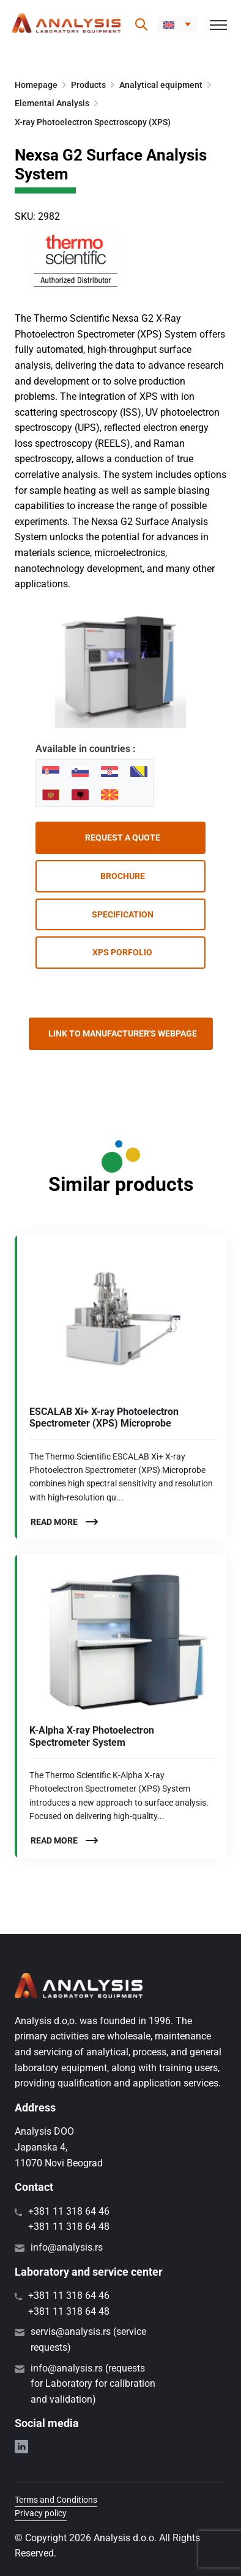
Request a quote (122, 837)
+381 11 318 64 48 (68, 2226)
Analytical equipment (160, 85)
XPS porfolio (122, 952)
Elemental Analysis (52, 103)
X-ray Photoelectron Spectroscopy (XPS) (93, 122)
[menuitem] (177, 24)
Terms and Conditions (56, 2500)
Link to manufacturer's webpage (122, 1033)
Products (88, 85)
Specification (123, 914)
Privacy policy (41, 2513)
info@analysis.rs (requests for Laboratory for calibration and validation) (93, 2383)
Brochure (122, 876)
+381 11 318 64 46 (68, 2211)
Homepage (36, 85)
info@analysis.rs (67, 2247)
